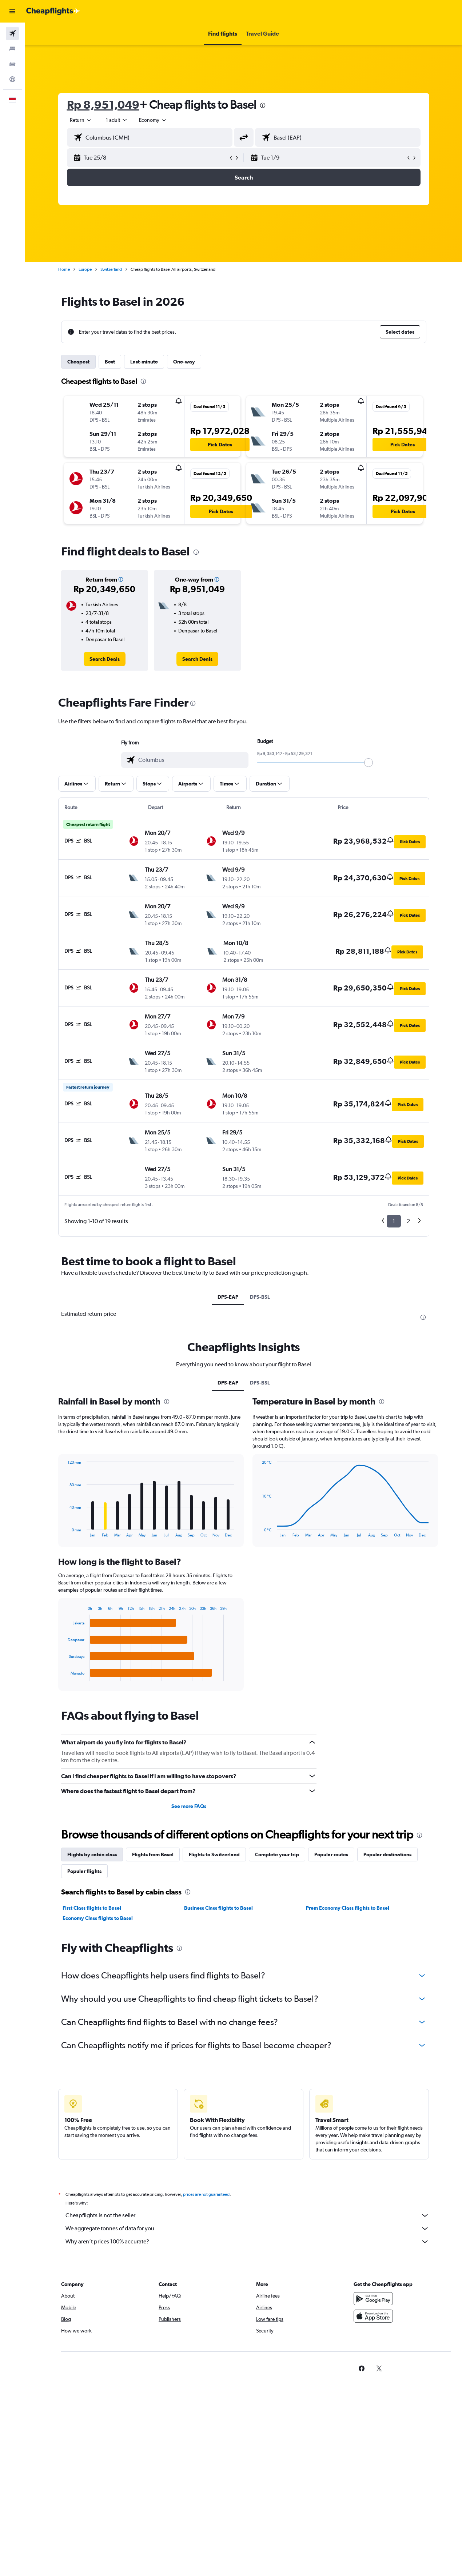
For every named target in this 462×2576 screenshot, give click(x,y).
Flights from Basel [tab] (153, 1854)
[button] (12, 11)
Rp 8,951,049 (103, 104)
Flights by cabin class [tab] (92, 1854)
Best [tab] (110, 362)
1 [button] (394, 1221)
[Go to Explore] (12, 79)
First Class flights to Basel (92, 1908)
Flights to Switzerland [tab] (214, 1854)
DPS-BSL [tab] (260, 1297)
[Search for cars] (12, 64)
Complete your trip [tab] (277, 1854)
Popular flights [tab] (84, 1871)
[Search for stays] (12, 48)
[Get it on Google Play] (373, 2298)
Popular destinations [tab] (387, 1854)
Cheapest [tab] (78, 362)
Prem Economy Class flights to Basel (347, 1908)
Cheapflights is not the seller (247, 2215)
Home (64, 269)
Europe (85, 269)
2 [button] (408, 1221)
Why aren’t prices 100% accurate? (247, 2241)
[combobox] (153, 120)
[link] (105, 659)
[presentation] (262, 105)
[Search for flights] (12, 33)
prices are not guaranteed (206, 2194)
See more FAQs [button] (188, 1806)
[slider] (368, 762)
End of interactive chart (258, 1531)
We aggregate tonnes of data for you (247, 2228)
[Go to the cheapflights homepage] (53, 11)
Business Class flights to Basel (218, 1908)
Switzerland (111, 269)
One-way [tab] (184, 362)
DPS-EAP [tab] (228, 1297)
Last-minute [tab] (144, 362)
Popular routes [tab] (331, 1854)
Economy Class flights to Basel (98, 1918)
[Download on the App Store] (373, 2316)
